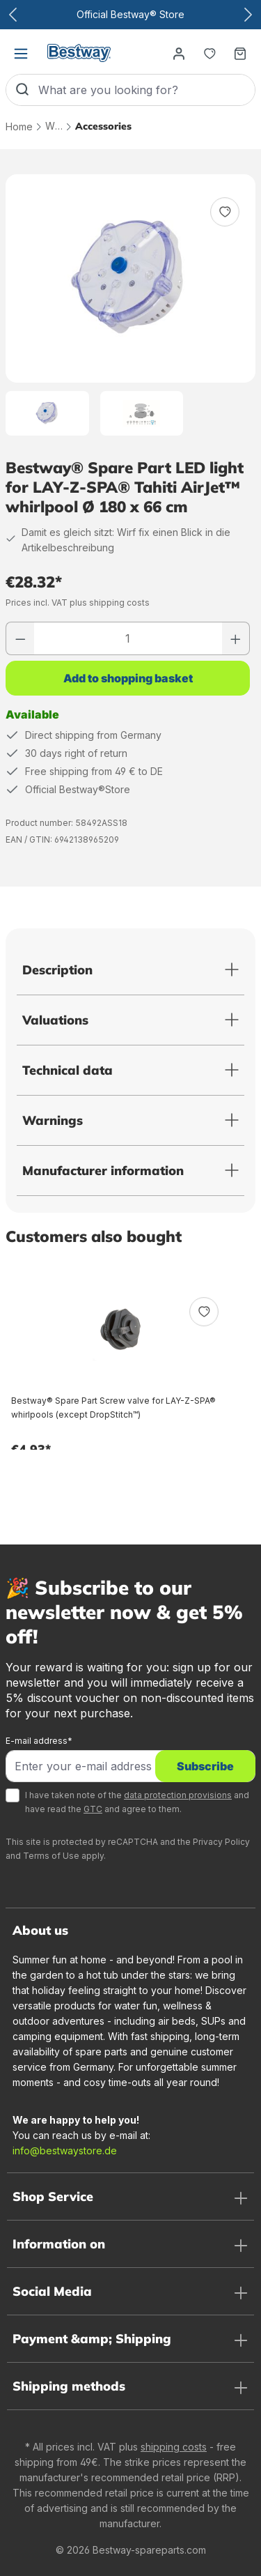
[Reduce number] (20, 638)
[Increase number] (236, 638)
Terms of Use (51, 1855)
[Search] (22, 90)
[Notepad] (209, 53)
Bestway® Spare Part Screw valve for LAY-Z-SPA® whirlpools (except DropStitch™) (113, 1407)
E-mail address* (39, 1740)
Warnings (52, 1120)
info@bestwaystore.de (65, 2150)
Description (57, 970)
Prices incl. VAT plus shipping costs (78, 602)
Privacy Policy (221, 1842)
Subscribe (205, 1766)
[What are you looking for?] (146, 90)
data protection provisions (178, 1795)
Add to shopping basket (128, 678)
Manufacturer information (103, 1171)
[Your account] (179, 53)
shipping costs (174, 2447)
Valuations (55, 1020)
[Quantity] (128, 638)
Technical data (67, 1070)
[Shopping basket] (240, 53)
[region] (130, 305)
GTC (93, 1809)
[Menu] (21, 53)
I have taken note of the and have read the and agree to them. (137, 1802)
